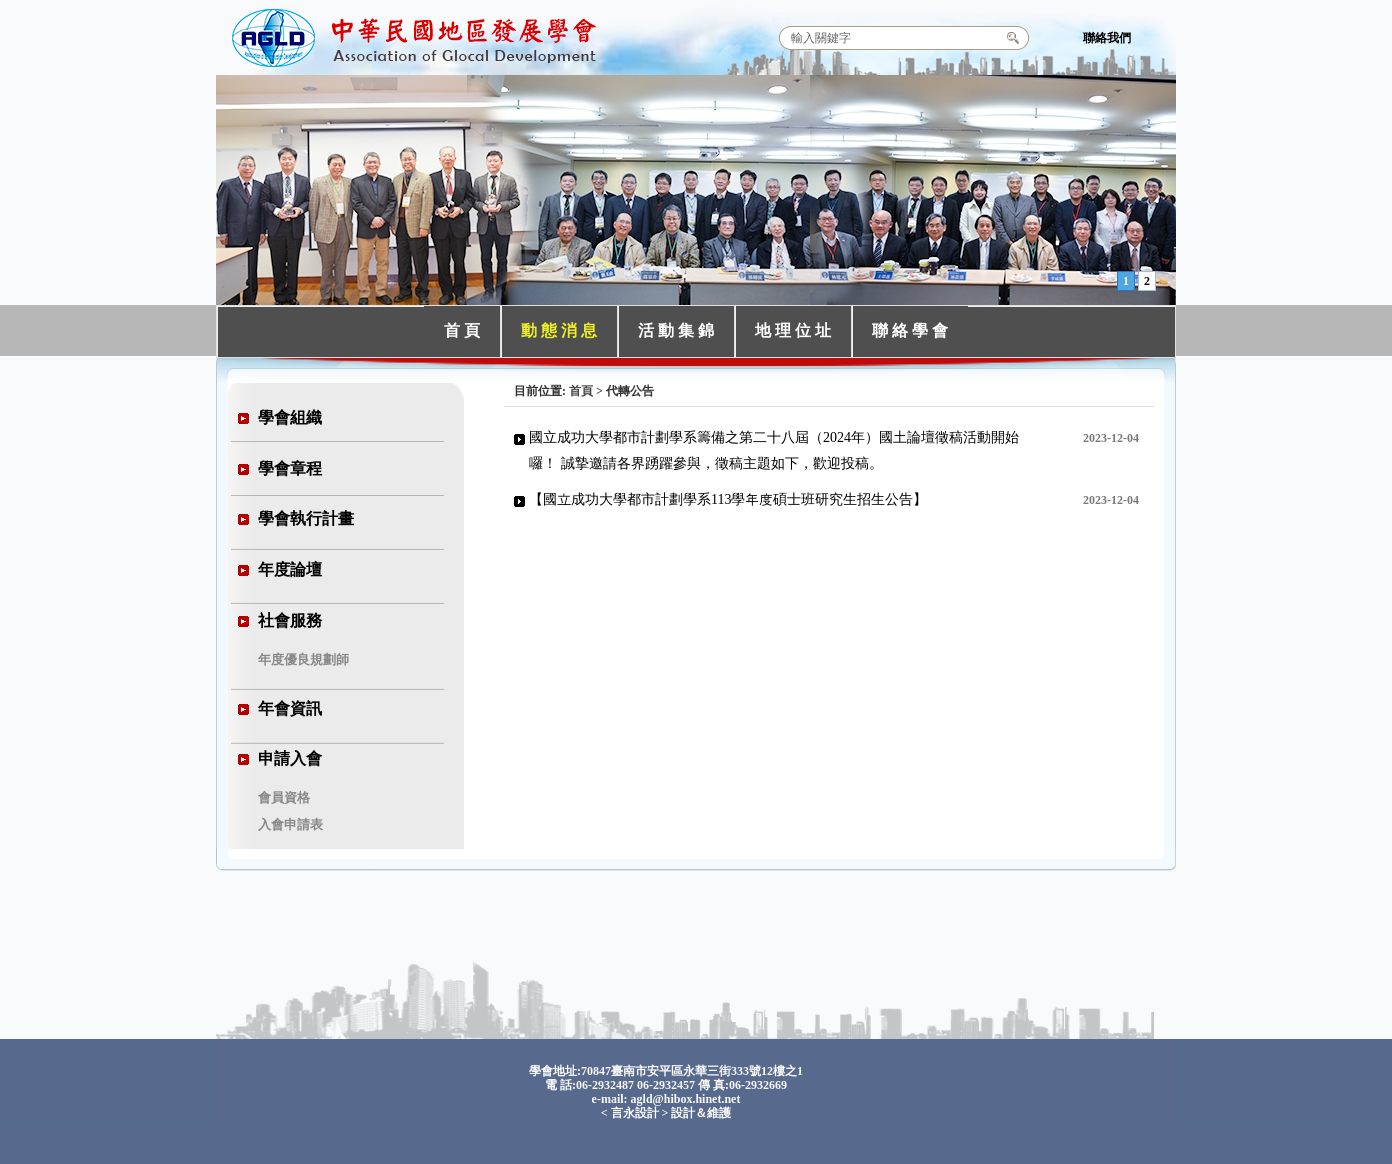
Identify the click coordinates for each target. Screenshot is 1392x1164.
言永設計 (635, 1113)
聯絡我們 (1107, 38)
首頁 (581, 391)
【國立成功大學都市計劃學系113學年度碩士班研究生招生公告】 (728, 499)
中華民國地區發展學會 (417, 35)
